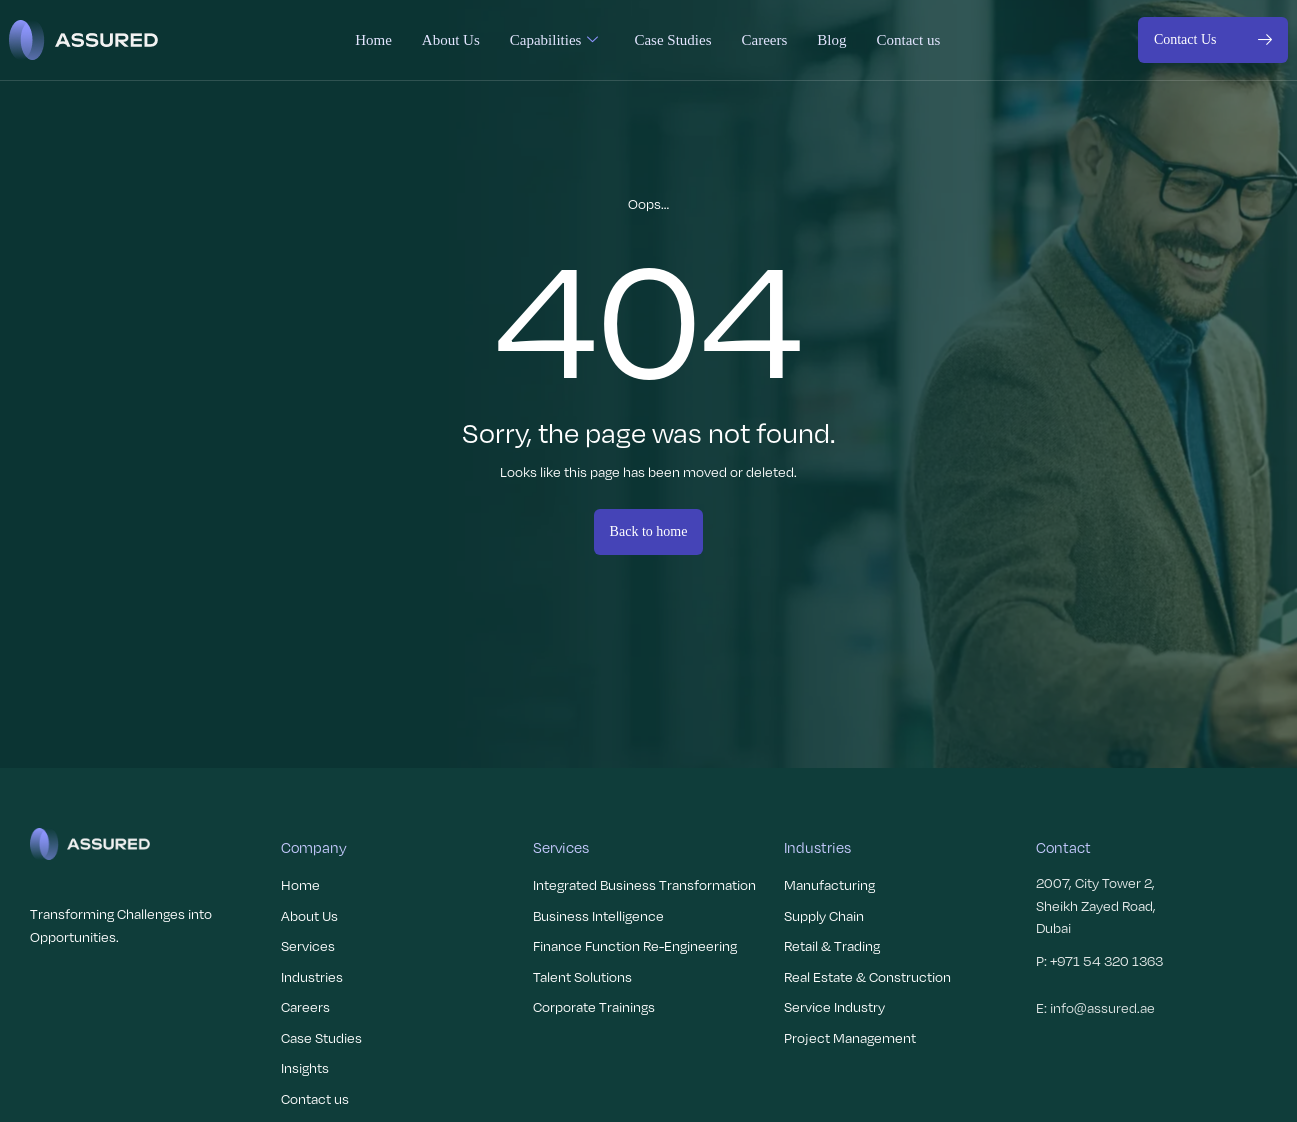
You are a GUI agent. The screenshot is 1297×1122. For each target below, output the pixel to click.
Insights (305, 1067)
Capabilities (554, 40)
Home (373, 40)
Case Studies (672, 40)
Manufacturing (829, 884)
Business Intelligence (598, 915)
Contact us (908, 40)
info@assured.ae (1102, 1007)
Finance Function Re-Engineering (635, 945)
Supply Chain (824, 915)
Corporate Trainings (594, 1006)
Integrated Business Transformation (644, 884)
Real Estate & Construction (867, 976)
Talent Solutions (582, 976)
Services (308, 945)
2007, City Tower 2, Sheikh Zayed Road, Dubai (1096, 905)
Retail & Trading (832, 945)
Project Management (850, 1037)
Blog (831, 40)
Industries (312, 976)
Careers (764, 40)
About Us (451, 40)
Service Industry (834, 1006)
